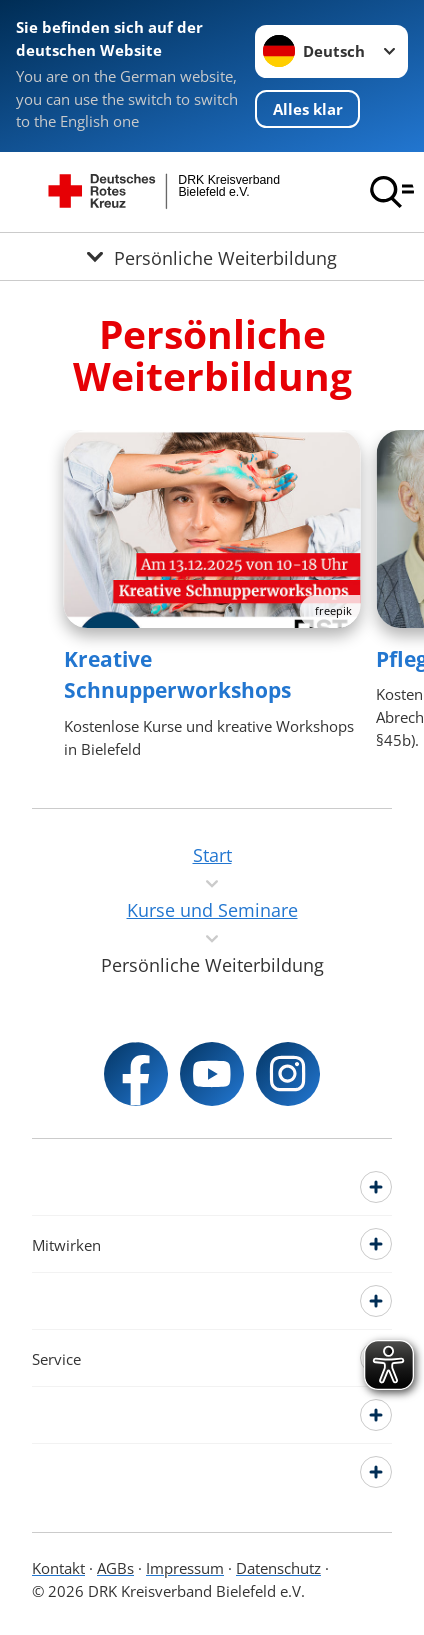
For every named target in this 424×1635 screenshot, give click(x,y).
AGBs (115, 1568)
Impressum (185, 1568)
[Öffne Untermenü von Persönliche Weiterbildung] (212, 256)
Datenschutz (278, 1568)
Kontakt (58, 1568)
